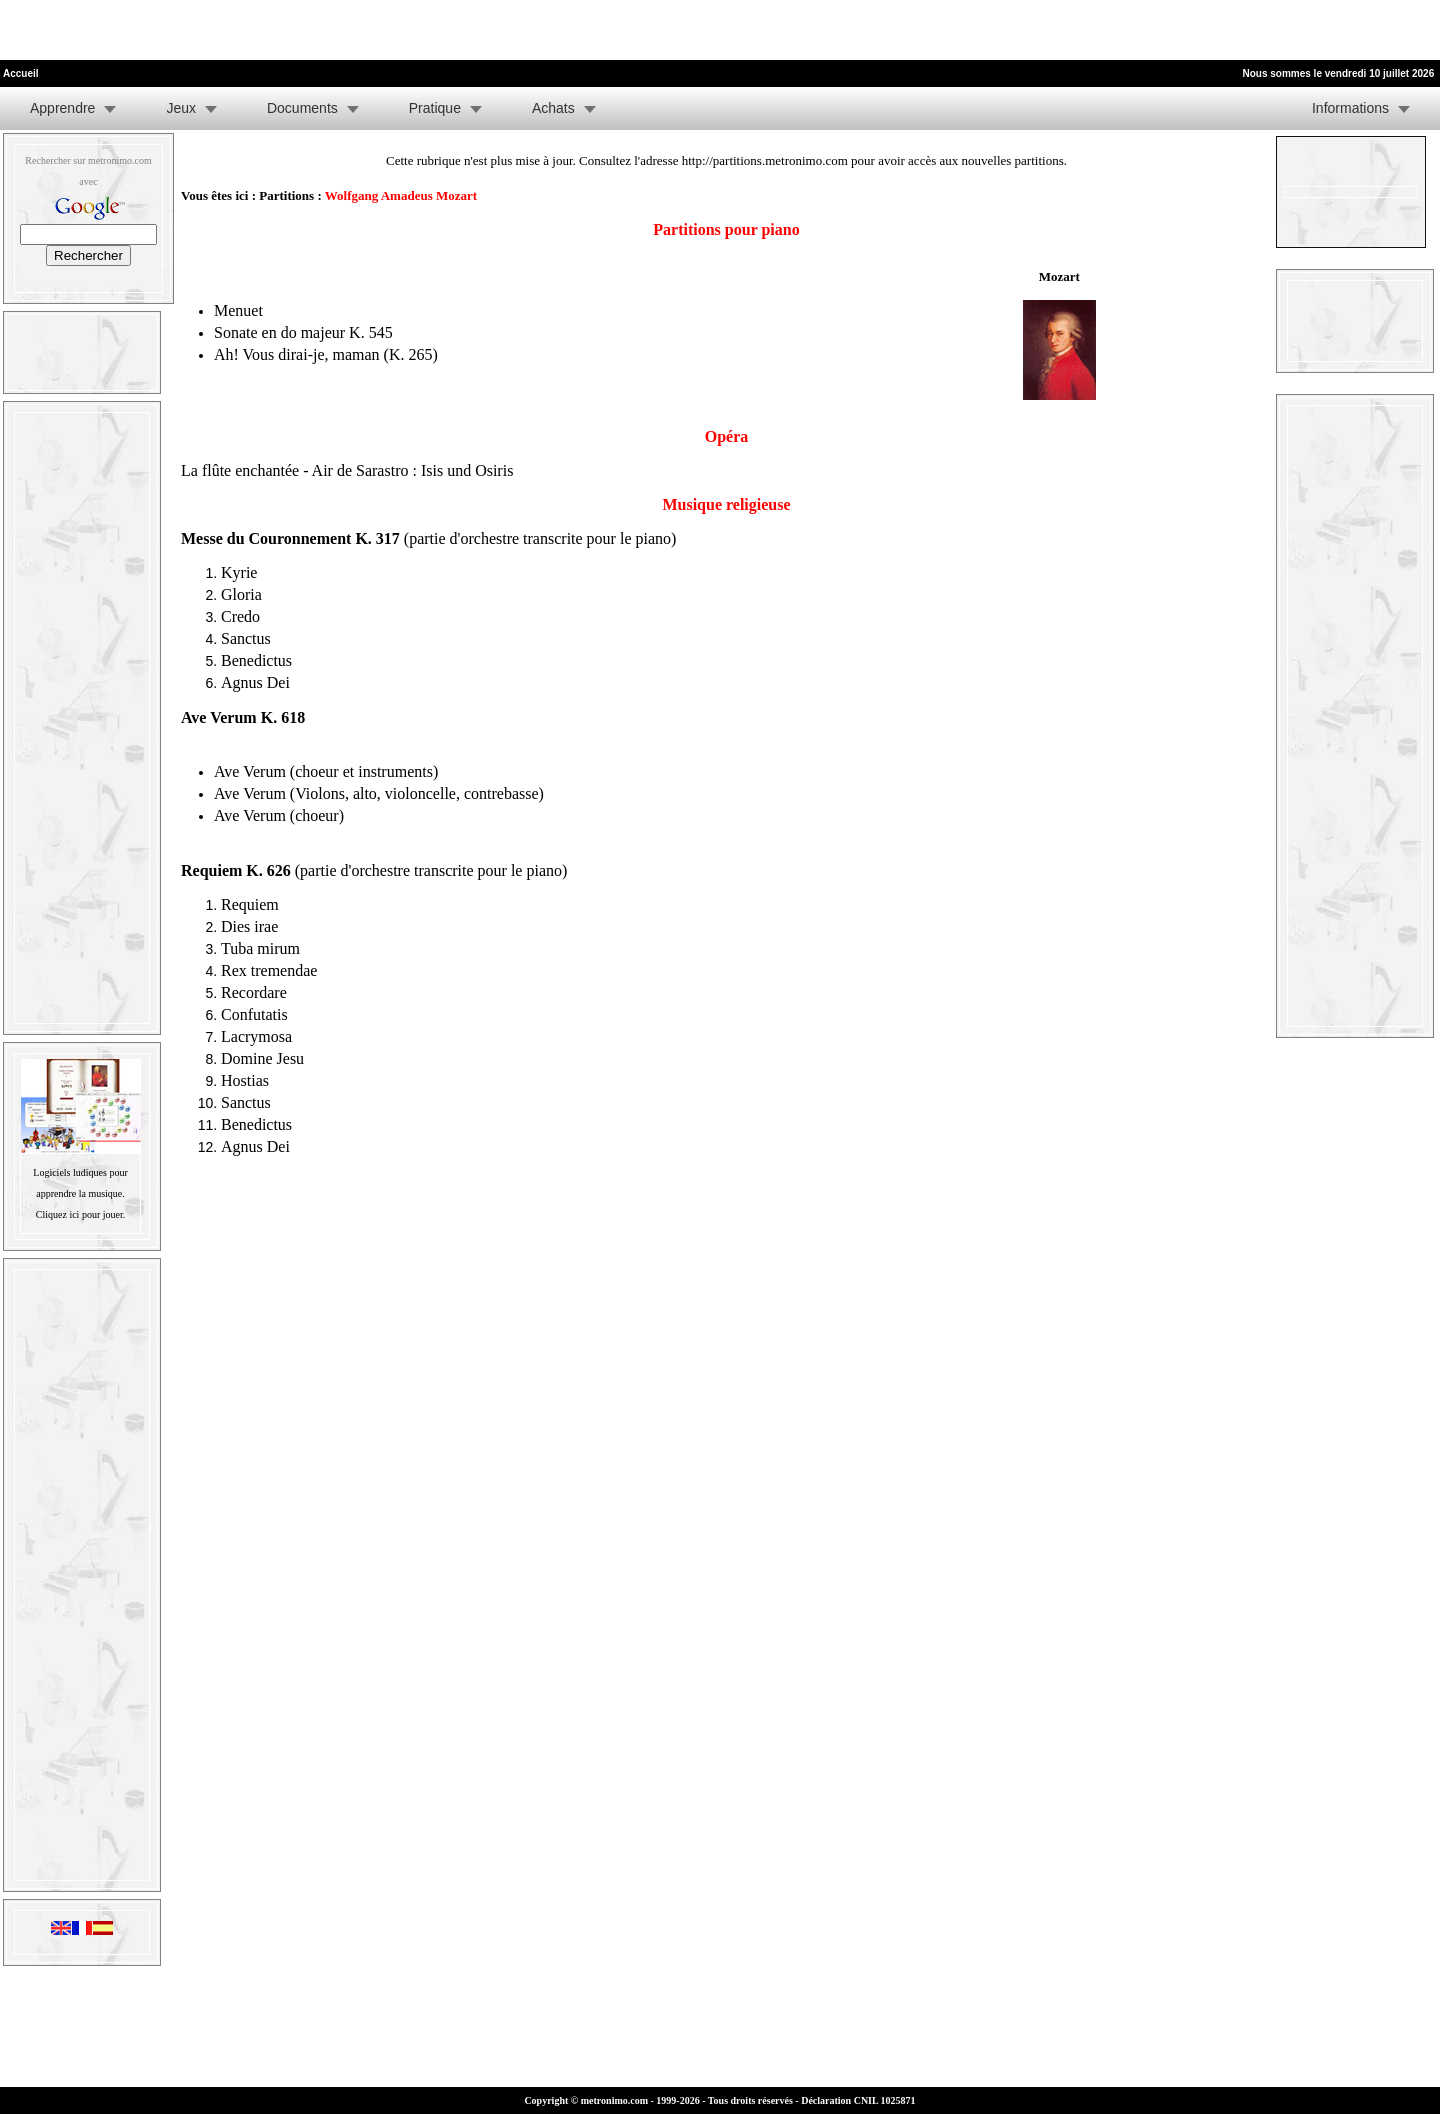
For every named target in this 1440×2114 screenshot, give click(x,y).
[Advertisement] (234, 30)
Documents (302, 108)
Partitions (286, 195)
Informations (1350, 108)
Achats (553, 108)
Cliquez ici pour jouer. (80, 1214)
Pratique (435, 108)
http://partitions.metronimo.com (765, 160)
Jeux (181, 108)
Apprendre (62, 108)
